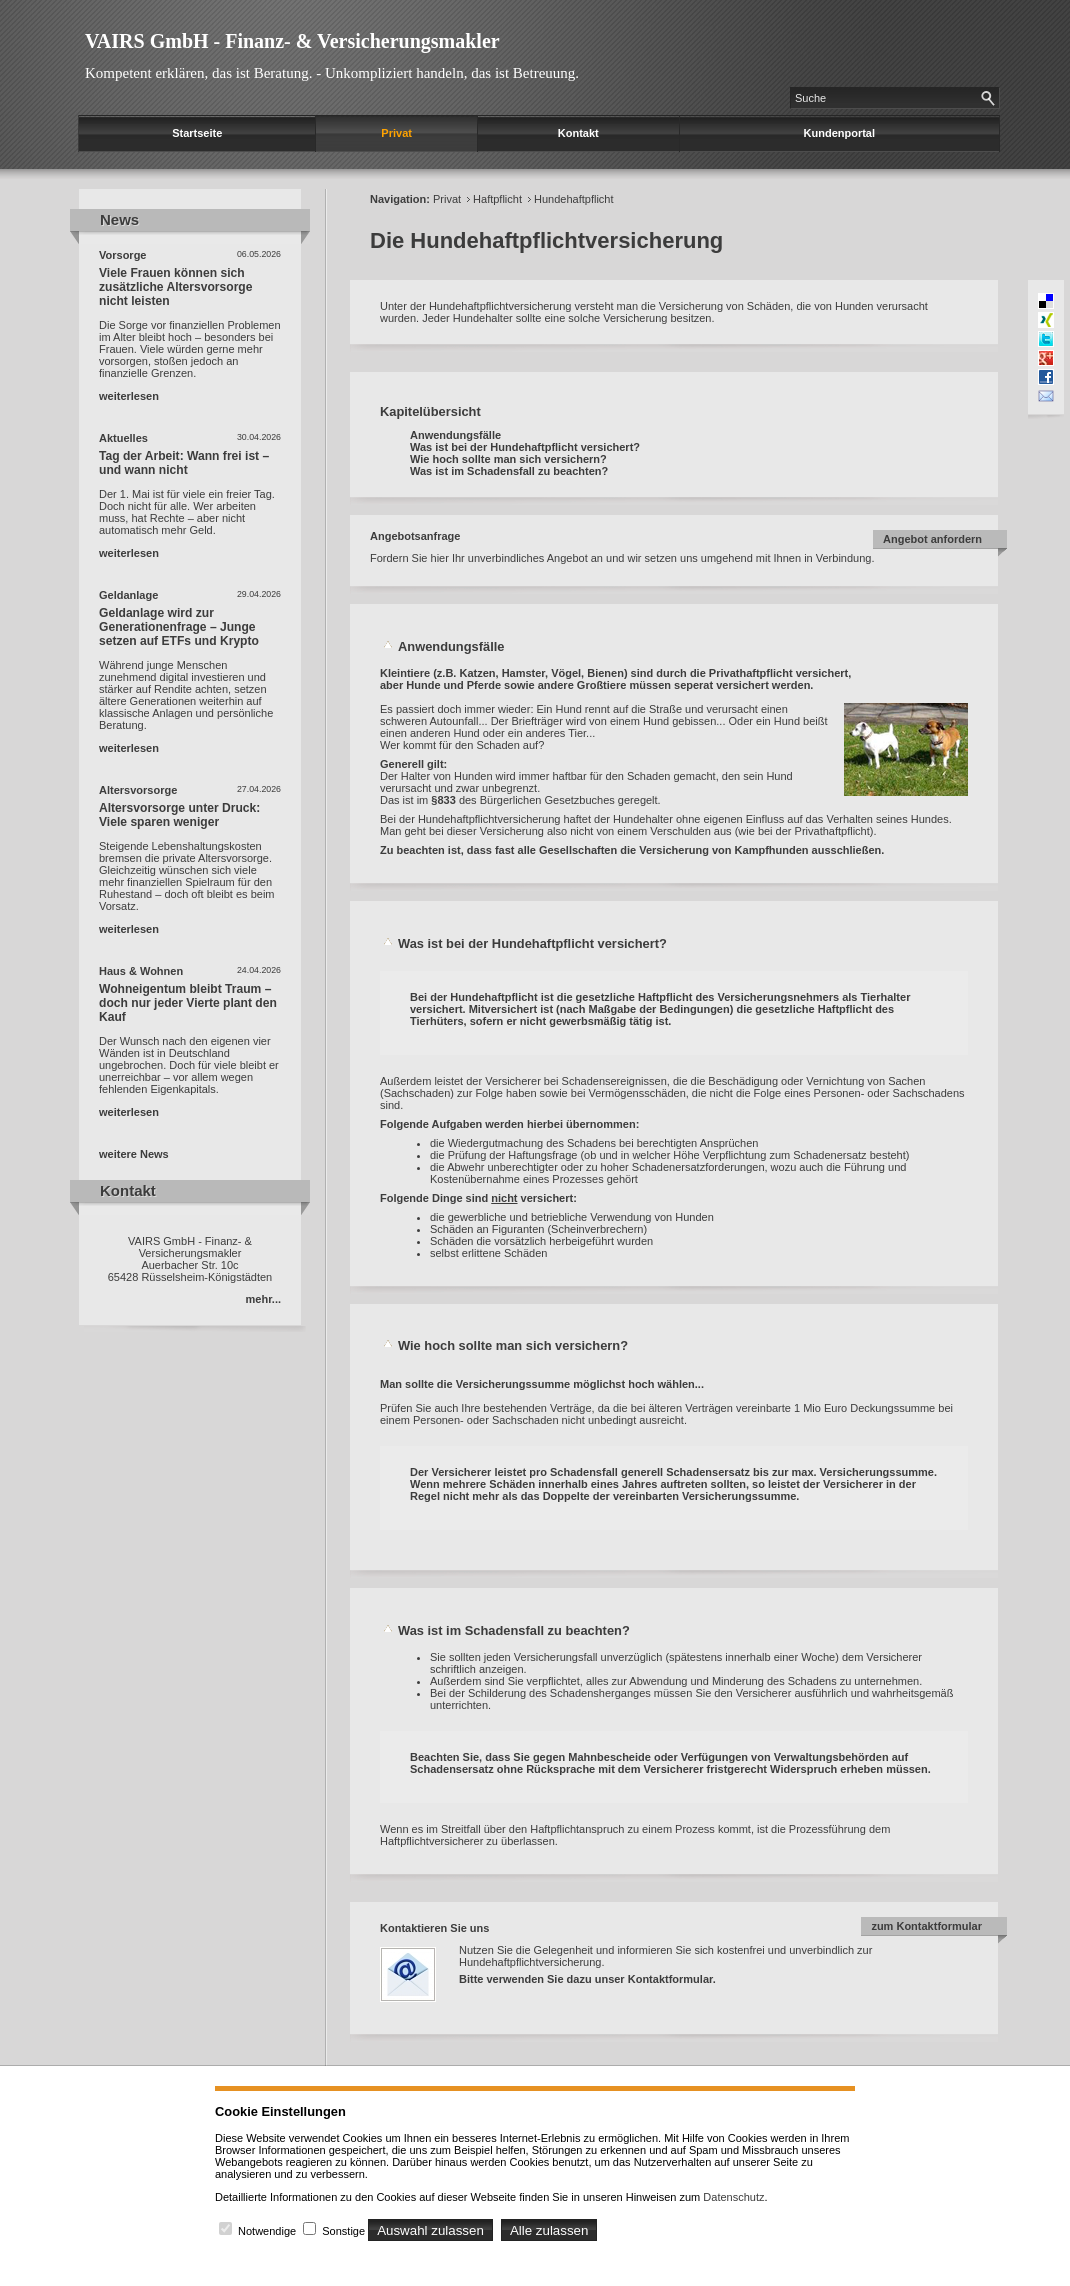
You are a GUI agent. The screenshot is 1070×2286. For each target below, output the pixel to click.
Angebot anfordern (932, 539)
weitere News (134, 1154)
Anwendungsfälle (455, 435)
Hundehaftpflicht (574, 199)
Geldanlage (128, 595)
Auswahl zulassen (430, 2230)
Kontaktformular (670, 1979)
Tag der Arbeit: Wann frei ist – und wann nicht (184, 463)
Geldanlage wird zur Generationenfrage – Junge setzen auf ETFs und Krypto (179, 627)
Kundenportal (840, 133)
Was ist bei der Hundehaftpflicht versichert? (525, 447)
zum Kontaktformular (926, 1926)
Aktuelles (123, 438)
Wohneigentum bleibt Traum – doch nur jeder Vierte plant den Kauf (188, 1003)
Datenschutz (733, 2197)
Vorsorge (122, 255)
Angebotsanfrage (415, 536)
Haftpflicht (497, 199)
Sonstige (343, 2231)
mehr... (263, 1299)
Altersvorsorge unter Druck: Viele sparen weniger (179, 815)
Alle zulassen (549, 2230)
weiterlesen (129, 396)
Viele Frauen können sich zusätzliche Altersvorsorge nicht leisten (175, 287)
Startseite (197, 133)
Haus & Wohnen (141, 971)
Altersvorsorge (138, 790)
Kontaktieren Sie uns (434, 1928)
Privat (396, 133)
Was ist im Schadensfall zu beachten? (509, 471)
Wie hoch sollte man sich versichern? (508, 459)
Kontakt (578, 133)
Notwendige (267, 2231)
